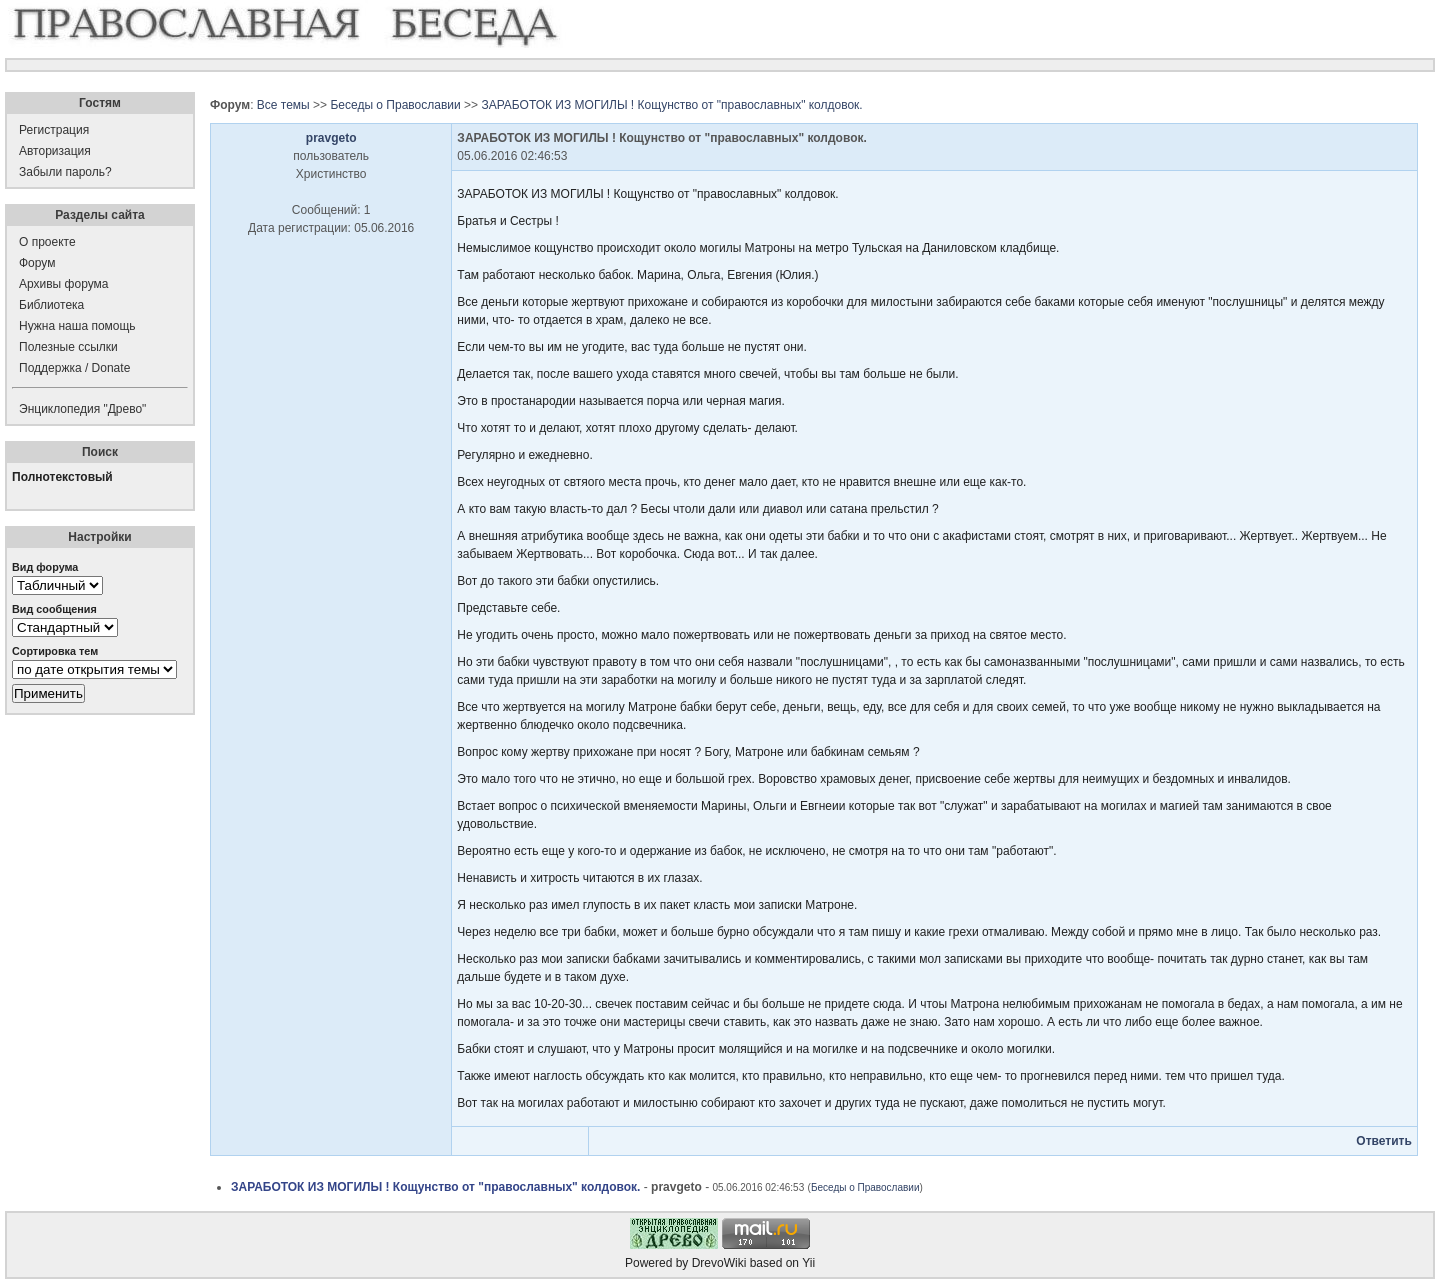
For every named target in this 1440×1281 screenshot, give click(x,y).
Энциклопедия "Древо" (82, 409)
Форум (37, 263)
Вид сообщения (54, 609)
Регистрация (54, 130)
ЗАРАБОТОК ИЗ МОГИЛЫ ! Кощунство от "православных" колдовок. (671, 105)
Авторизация (55, 151)
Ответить (1383, 1141)
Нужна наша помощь (77, 326)
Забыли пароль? (65, 172)
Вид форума (45, 567)
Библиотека (51, 305)
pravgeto (331, 138)
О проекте (47, 242)
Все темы (283, 105)
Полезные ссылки (68, 347)
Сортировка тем (55, 651)
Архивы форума (63, 284)
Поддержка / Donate (74, 368)
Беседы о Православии (395, 105)
